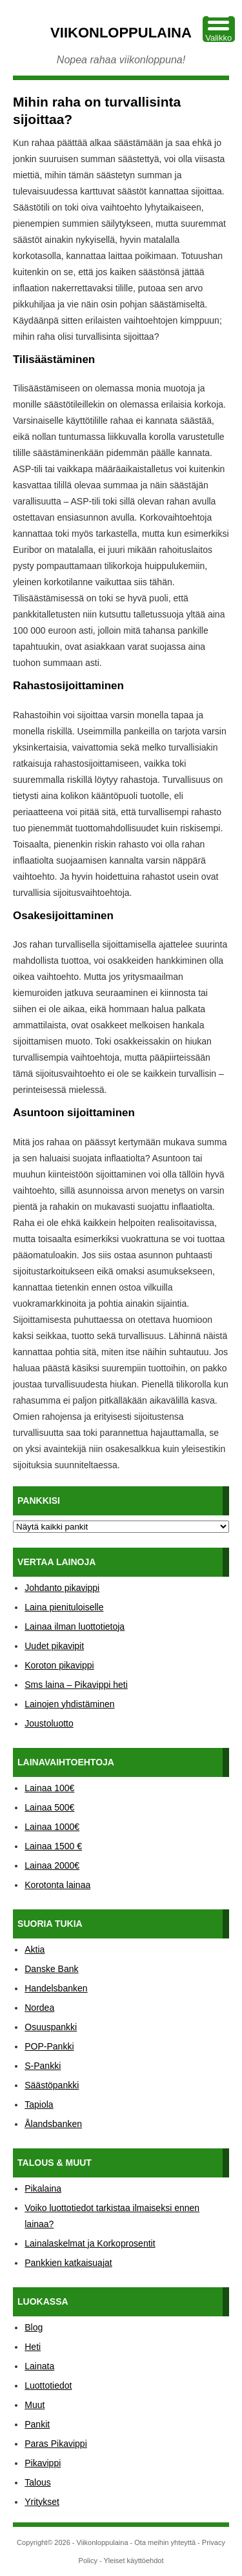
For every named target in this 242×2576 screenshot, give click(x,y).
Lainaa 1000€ (52, 1827)
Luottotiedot (48, 2385)
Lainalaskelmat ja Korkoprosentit (90, 2243)
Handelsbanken (56, 1988)
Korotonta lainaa (57, 1885)
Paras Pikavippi (56, 2443)
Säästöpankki (52, 2085)
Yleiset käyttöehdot (133, 2560)
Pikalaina (43, 2188)
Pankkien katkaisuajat (68, 2263)
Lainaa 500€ (49, 1807)
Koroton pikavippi (59, 1665)
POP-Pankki (49, 2046)
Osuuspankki (51, 2027)
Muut (35, 2405)
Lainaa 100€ (49, 1788)
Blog (34, 2327)
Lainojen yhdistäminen (69, 1704)
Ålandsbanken (53, 2124)
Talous (37, 2482)
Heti (33, 2347)
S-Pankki (43, 2066)
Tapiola (39, 2104)
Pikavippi (43, 2463)
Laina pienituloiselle (64, 1607)
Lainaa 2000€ (52, 1865)
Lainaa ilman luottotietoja (75, 1626)
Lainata (39, 2366)
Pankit (37, 2424)
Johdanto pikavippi (62, 1588)
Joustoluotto (49, 1723)
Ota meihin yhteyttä (165, 2542)
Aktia (35, 1949)
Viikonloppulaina (121, 33)
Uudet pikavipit (54, 1646)
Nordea (39, 2007)
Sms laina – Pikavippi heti (76, 1684)
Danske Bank (51, 1969)
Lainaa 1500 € (53, 1846)
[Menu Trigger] (219, 29)
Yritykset (42, 2502)
